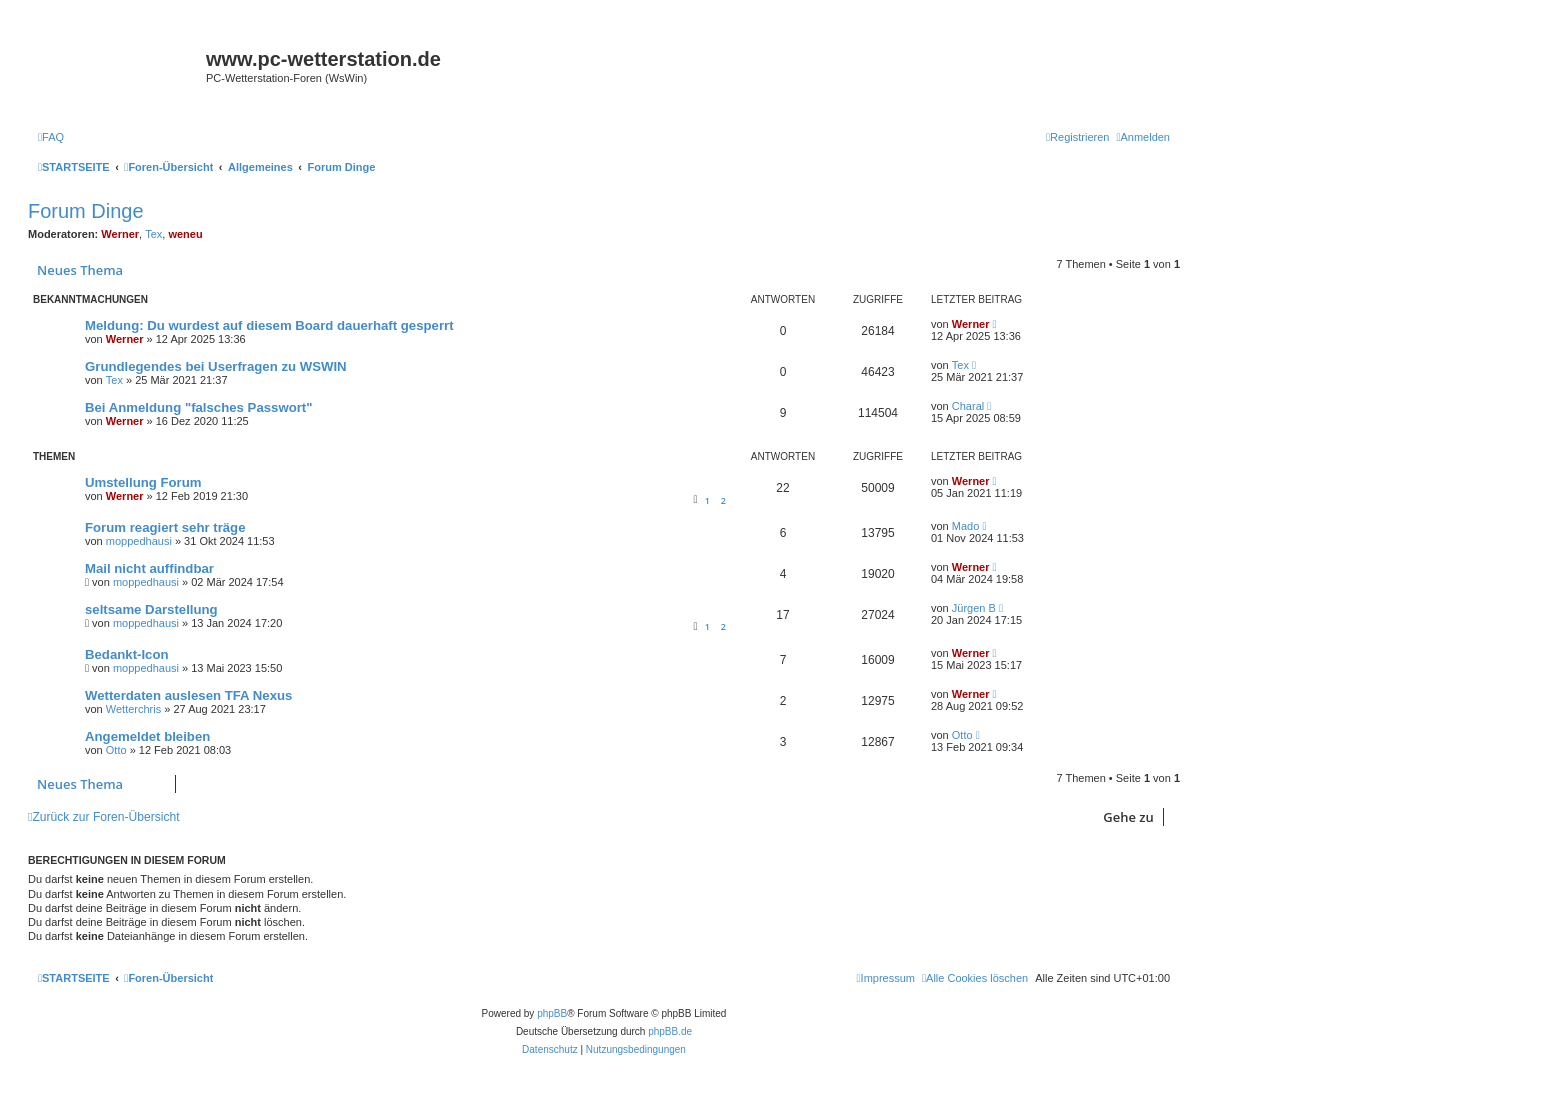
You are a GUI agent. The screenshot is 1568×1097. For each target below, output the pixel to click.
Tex (153, 234)
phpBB (552, 1013)
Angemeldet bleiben (147, 736)
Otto (116, 750)
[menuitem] (51, 137)
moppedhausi (139, 541)
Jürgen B (974, 608)
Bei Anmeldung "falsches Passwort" (198, 407)
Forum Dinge (86, 211)
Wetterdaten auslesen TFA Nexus (188, 695)
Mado (966, 526)
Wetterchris (133, 709)
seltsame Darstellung (151, 609)
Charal (968, 406)
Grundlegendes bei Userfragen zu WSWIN (216, 366)
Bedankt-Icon (127, 654)
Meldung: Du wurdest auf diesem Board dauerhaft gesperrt (269, 325)
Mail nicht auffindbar (149, 568)
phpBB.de (670, 1031)
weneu (185, 234)
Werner (120, 234)
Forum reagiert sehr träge (165, 527)
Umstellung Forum (143, 482)
